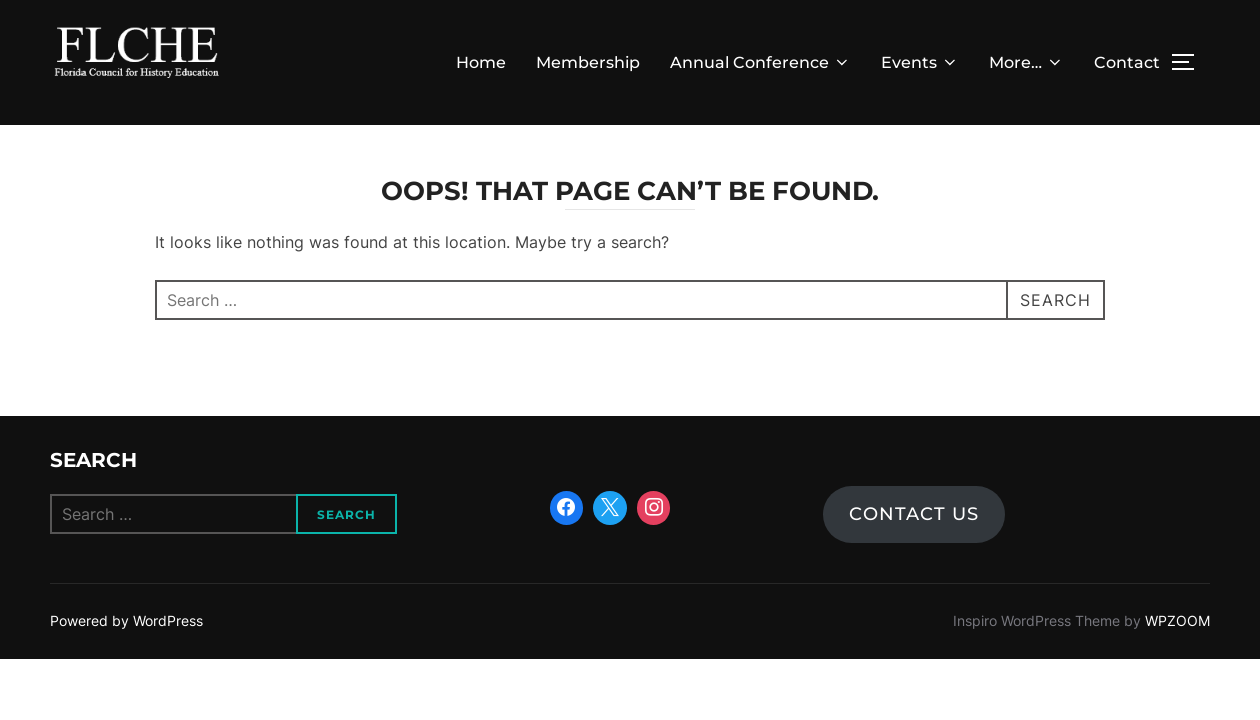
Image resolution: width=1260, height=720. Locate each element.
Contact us (914, 515)
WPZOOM (1177, 621)
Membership (588, 62)
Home (481, 62)
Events (920, 62)
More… (1026, 62)
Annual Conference (760, 62)
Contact (1127, 62)
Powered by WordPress (126, 621)
